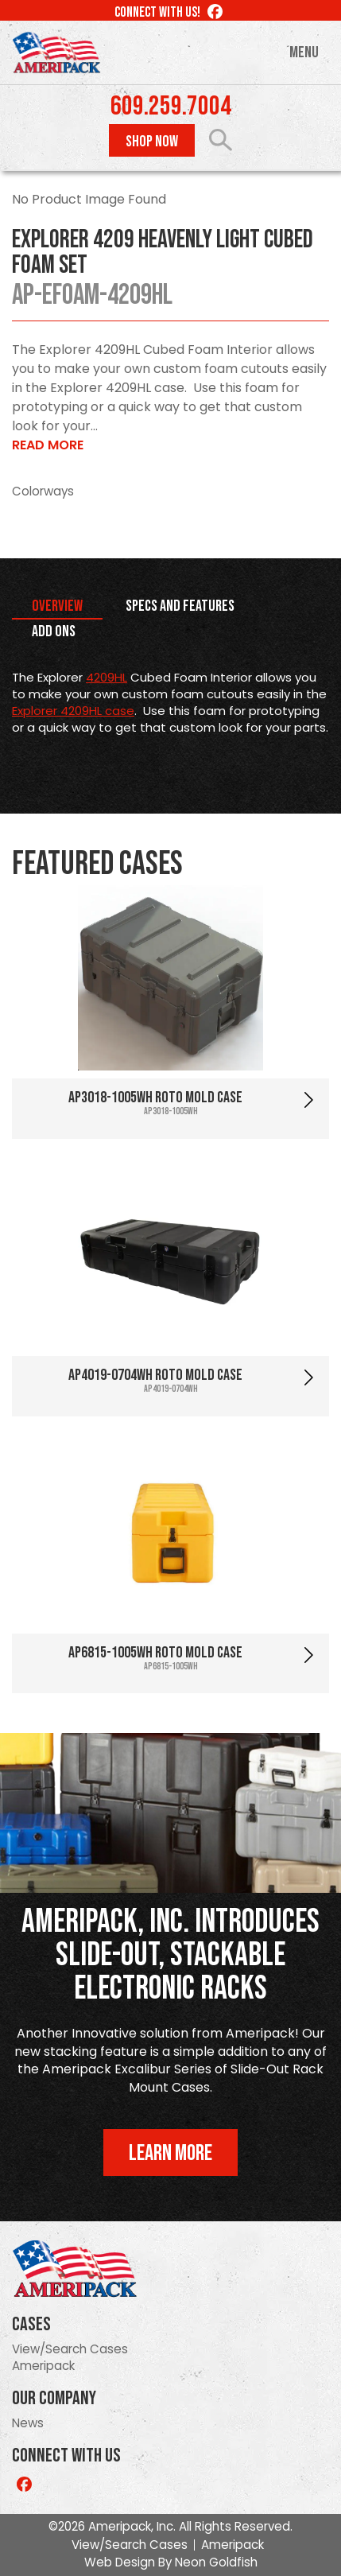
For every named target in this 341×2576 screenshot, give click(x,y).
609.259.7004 (170, 106)
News (28, 2423)
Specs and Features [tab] (180, 606)
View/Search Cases (70, 2349)
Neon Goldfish (216, 2562)
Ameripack (43, 2365)
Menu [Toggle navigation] (304, 52)
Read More (47, 445)
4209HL (106, 677)
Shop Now (152, 141)
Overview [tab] (57, 606)
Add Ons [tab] (54, 631)
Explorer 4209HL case (73, 710)
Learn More (170, 2153)
